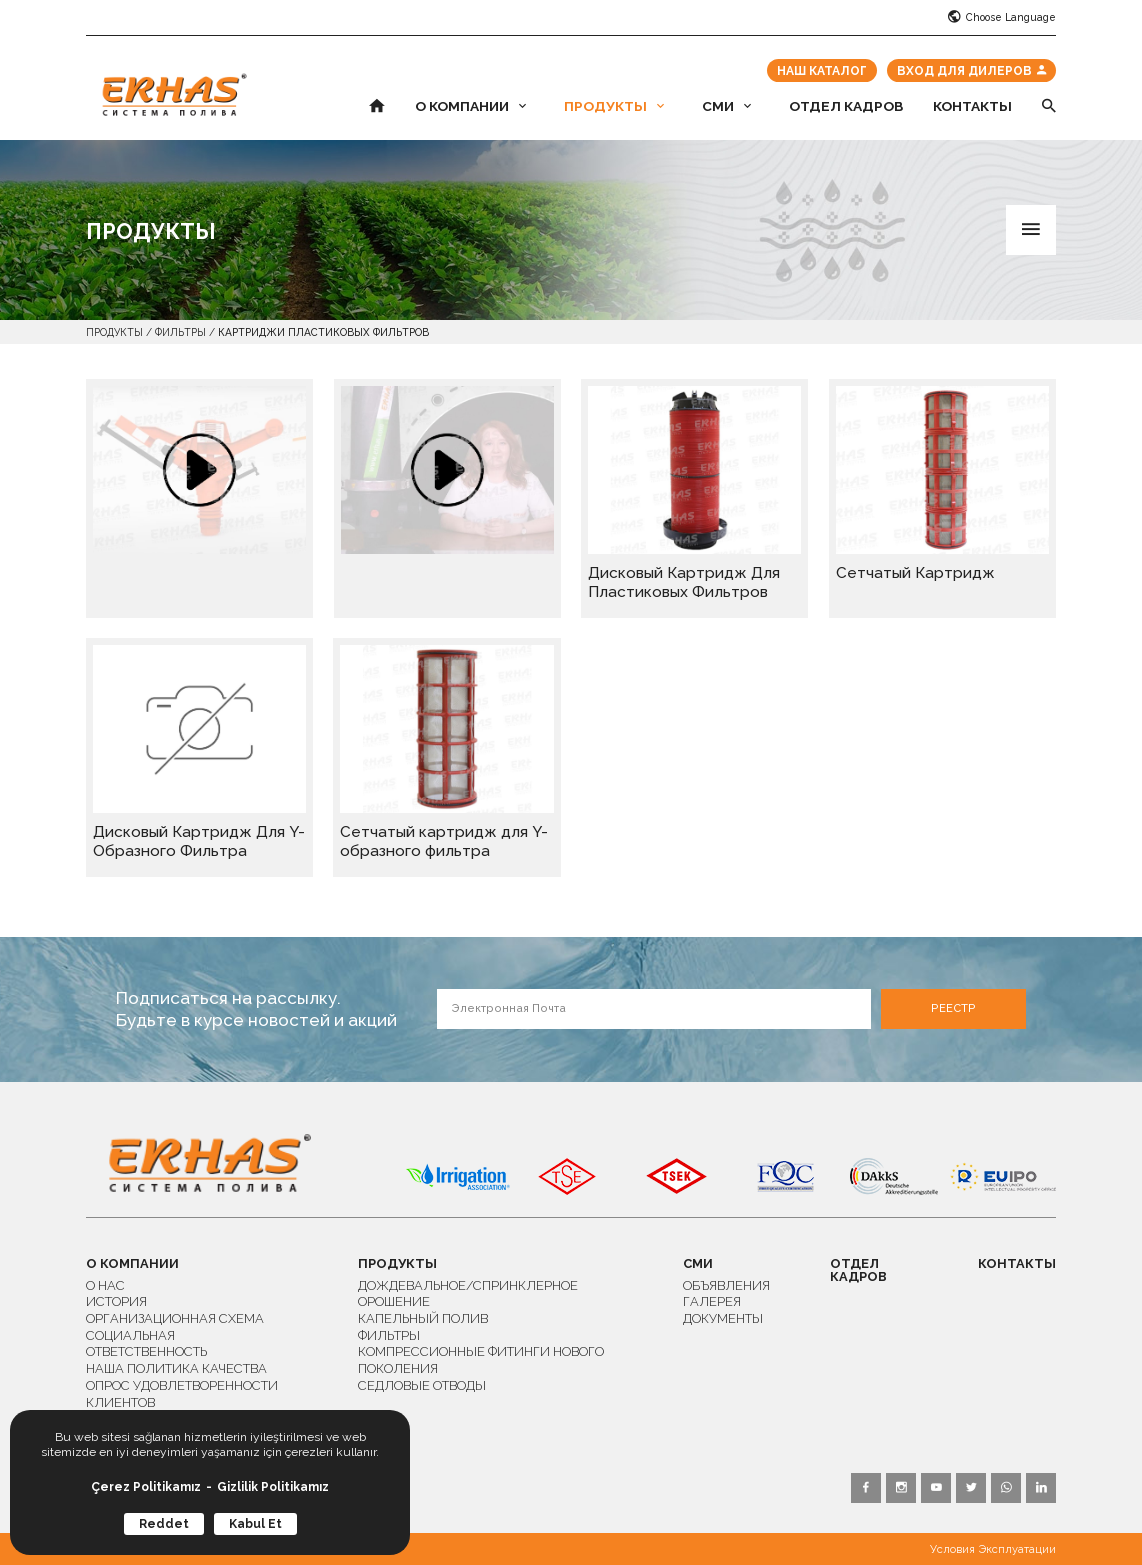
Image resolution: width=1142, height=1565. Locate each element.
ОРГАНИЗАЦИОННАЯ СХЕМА (175, 1318)
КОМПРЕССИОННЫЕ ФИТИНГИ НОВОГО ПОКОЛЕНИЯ (481, 1360)
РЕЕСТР (953, 1008)
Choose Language (1002, 17)
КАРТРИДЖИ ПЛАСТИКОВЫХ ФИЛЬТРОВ (323, 332)
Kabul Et (255, 1524)
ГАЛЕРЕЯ (712, 1301)
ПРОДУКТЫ (614, 107)
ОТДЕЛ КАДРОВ (846, 107)
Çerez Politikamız (146, 1487)
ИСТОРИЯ (116, 1301)
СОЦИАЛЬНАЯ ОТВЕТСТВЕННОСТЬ (146, 1344)
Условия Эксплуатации (993, 1549)
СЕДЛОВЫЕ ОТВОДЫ (422, 1385)
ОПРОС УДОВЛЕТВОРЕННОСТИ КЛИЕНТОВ (182, 1394)
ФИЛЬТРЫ (180, 332)
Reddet (164, 1524)
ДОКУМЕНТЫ (723, 1318)
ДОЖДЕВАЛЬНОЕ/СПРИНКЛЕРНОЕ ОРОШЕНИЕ (468, 1294)
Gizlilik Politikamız (273, 1487)
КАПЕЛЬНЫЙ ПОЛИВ (423, 1318)
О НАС (105, 1285)
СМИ (726, 107)
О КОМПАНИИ (470, 107)
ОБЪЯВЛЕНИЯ (726, 1285)
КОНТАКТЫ (972, 107)
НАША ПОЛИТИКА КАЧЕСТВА (176, 1368)
